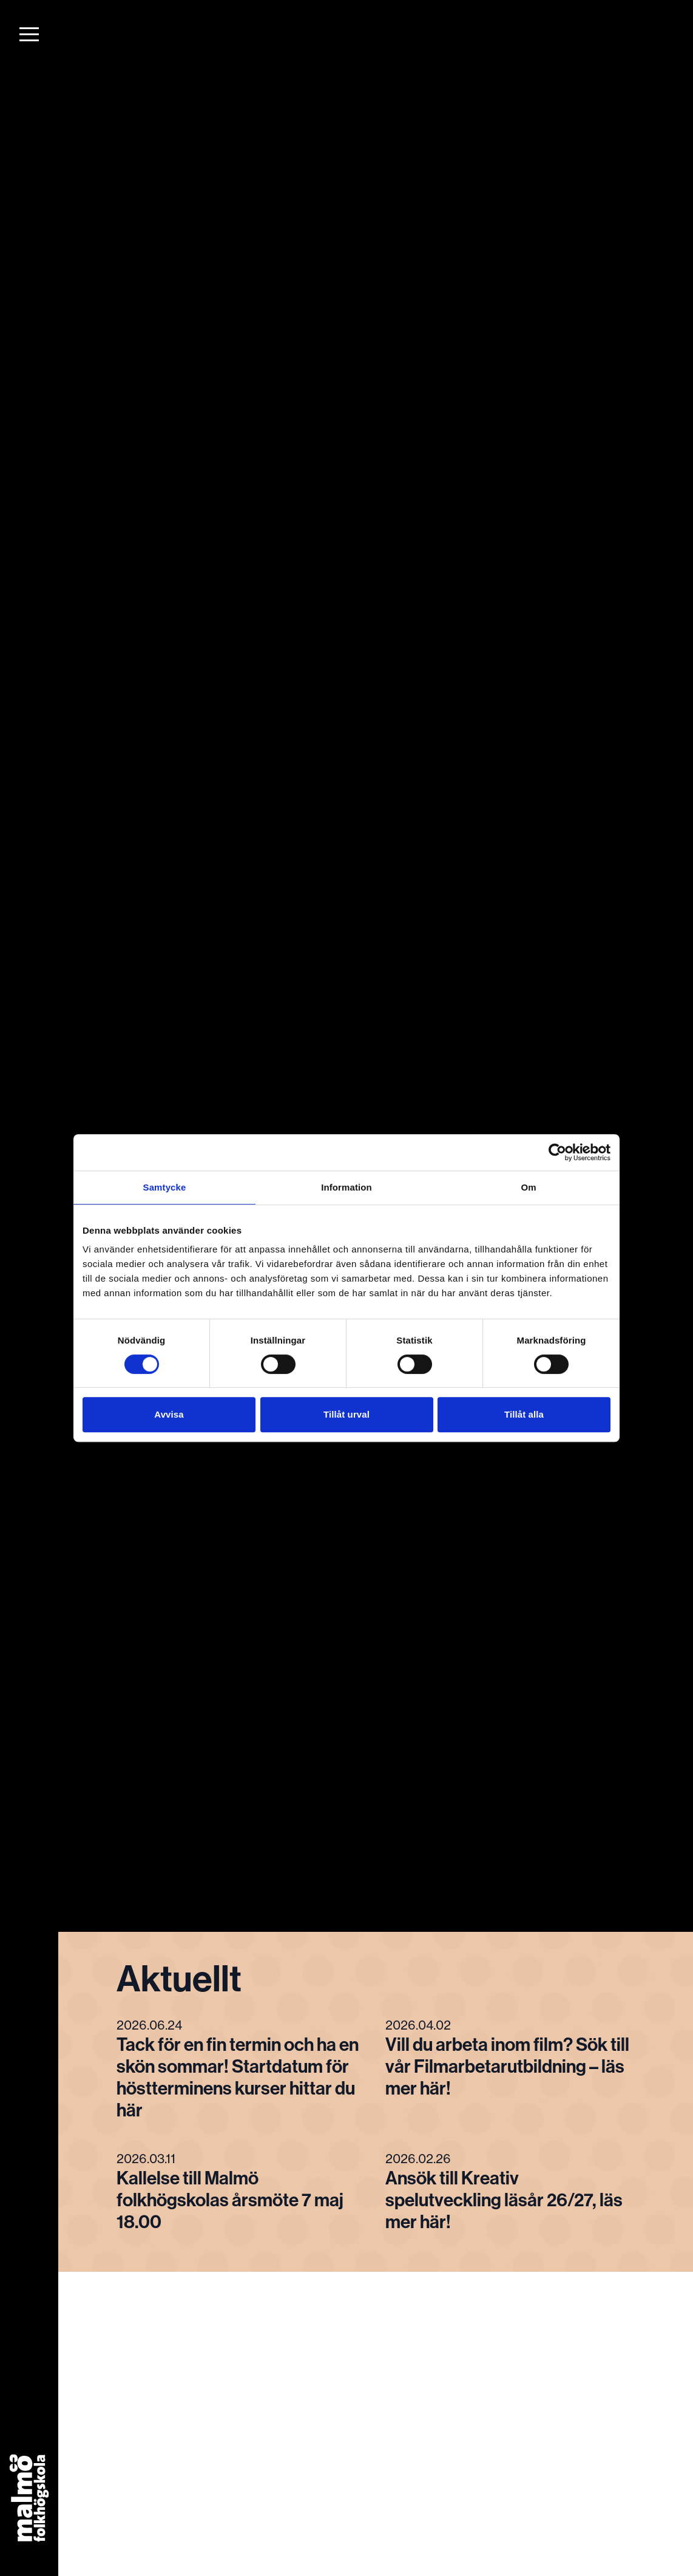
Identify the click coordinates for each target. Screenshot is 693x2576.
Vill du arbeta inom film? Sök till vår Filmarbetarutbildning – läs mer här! (507, 2066)
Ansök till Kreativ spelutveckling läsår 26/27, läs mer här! (504, 2200)
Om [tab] (528, 1187)
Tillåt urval (346, 1414)
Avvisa (168, 1414)
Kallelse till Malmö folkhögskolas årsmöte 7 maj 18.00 (230, 2200)
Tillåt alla (524, 1414)
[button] (29, 34)
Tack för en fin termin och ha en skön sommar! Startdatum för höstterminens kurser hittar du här (238, 2077)
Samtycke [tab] (164, 1187)
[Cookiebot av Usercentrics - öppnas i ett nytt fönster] (557, 1152)
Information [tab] (346, 1187)
